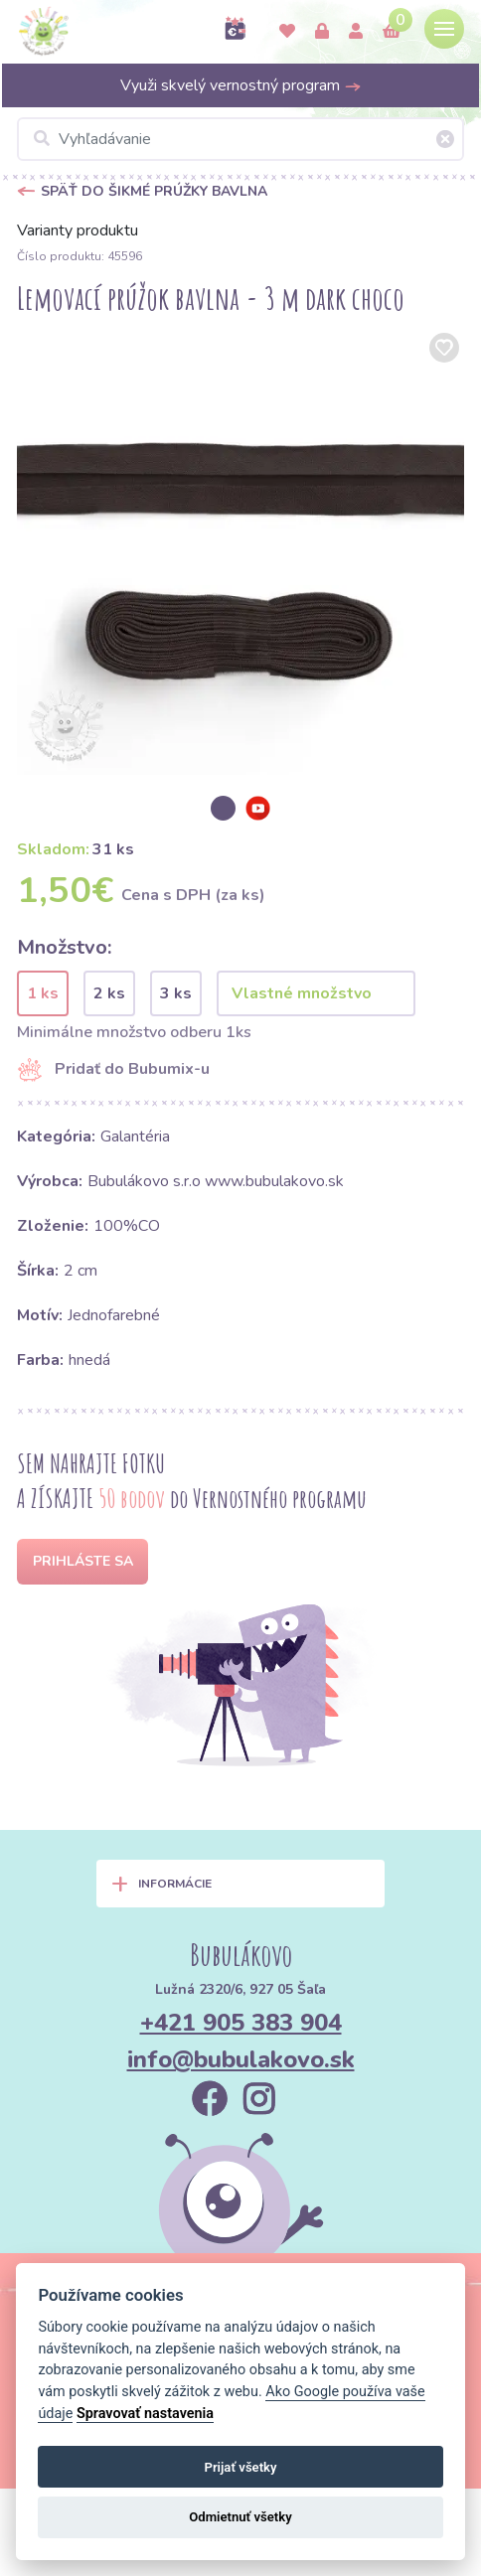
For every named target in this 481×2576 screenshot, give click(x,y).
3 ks (176, 993)
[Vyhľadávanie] (240, 139)
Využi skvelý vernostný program (241, 85)
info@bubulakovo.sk (241, 2059)
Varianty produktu (77, 230)
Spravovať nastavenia (145, 2413)
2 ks (109, 993)
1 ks (43, 993)
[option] (240, 551)
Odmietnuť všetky (240, 2516)
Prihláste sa (83, 1561)
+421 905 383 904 (241, 2023)
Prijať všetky (240, 2467)
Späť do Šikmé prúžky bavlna (154, 191)
